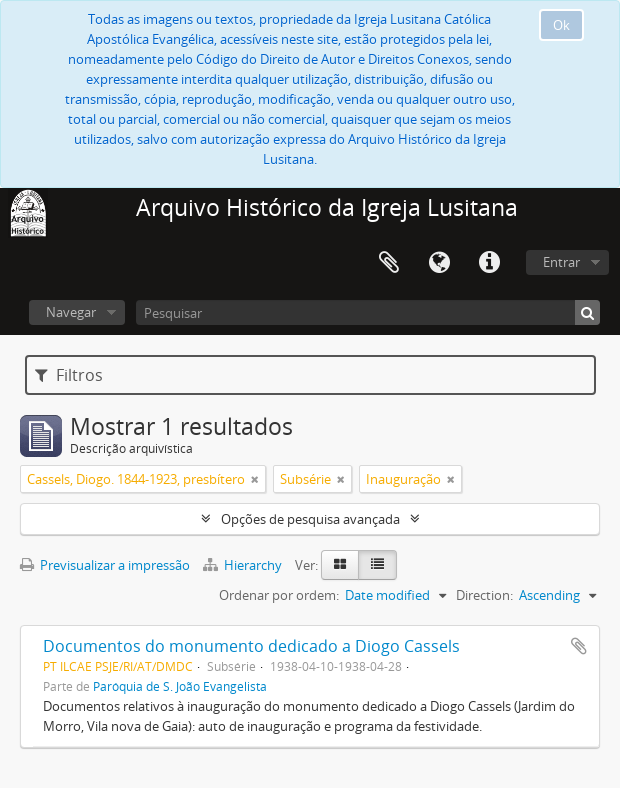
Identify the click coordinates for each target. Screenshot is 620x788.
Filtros (69, 375)
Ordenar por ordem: (279, 595)
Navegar (71, 312)
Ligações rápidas (489, 263)
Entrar (561, 262)
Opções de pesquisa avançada (310, 519)
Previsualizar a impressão (105, 565)
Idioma (439, 263)
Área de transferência (389, 263)
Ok (561, 25)
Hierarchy (244, 565)
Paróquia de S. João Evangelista (180, 686)
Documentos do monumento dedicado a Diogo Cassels (251, 646)
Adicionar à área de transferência (579, 646)
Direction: (484, 595)
